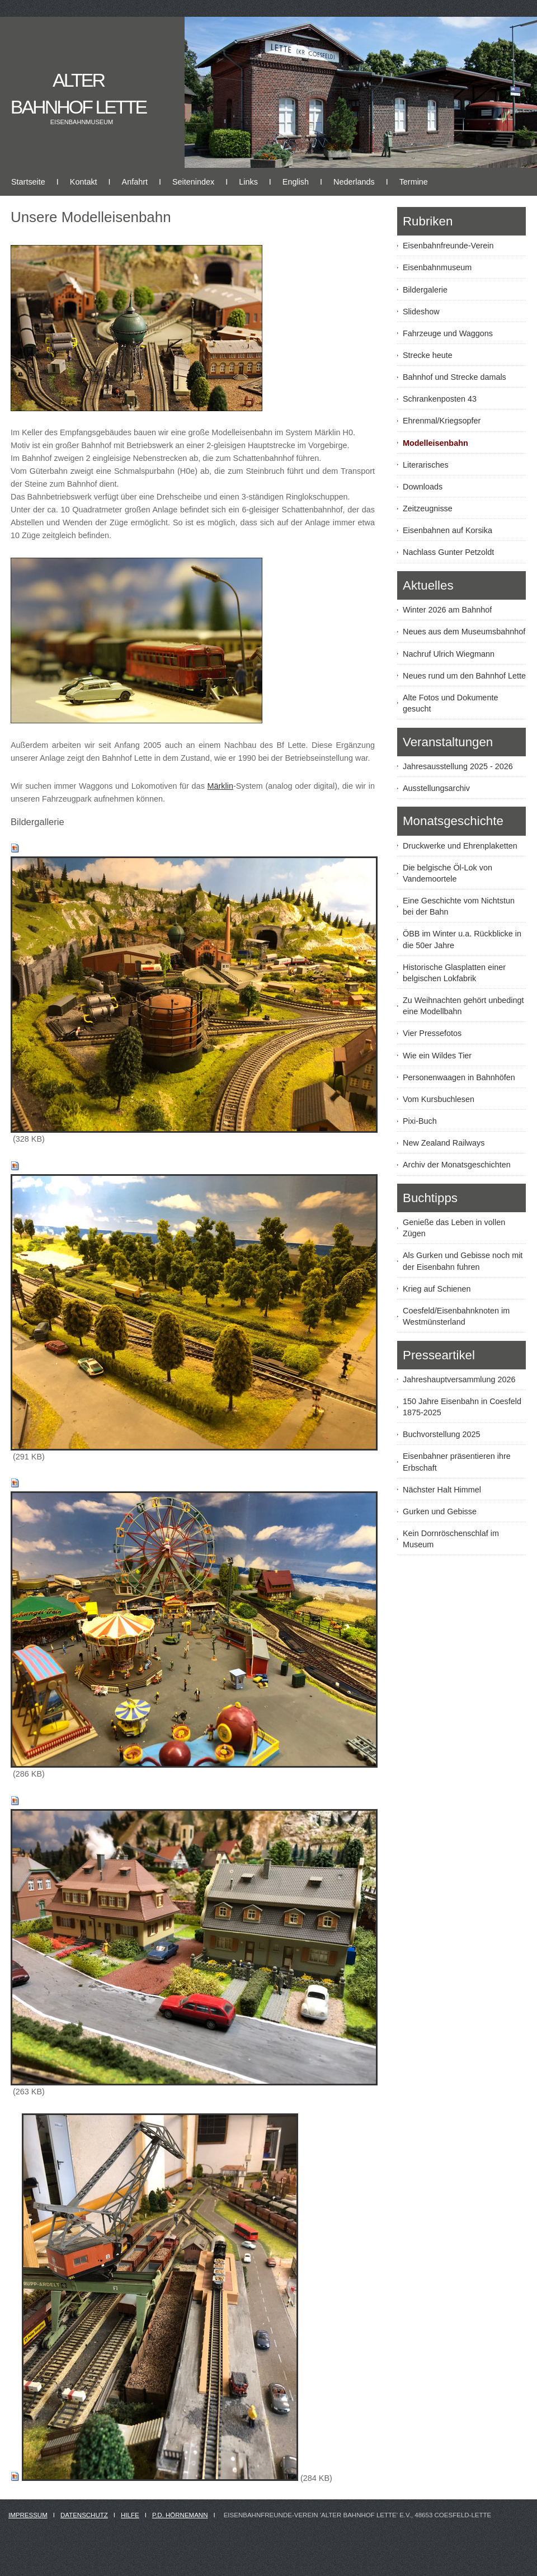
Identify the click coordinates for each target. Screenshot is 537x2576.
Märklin (220, 785)
